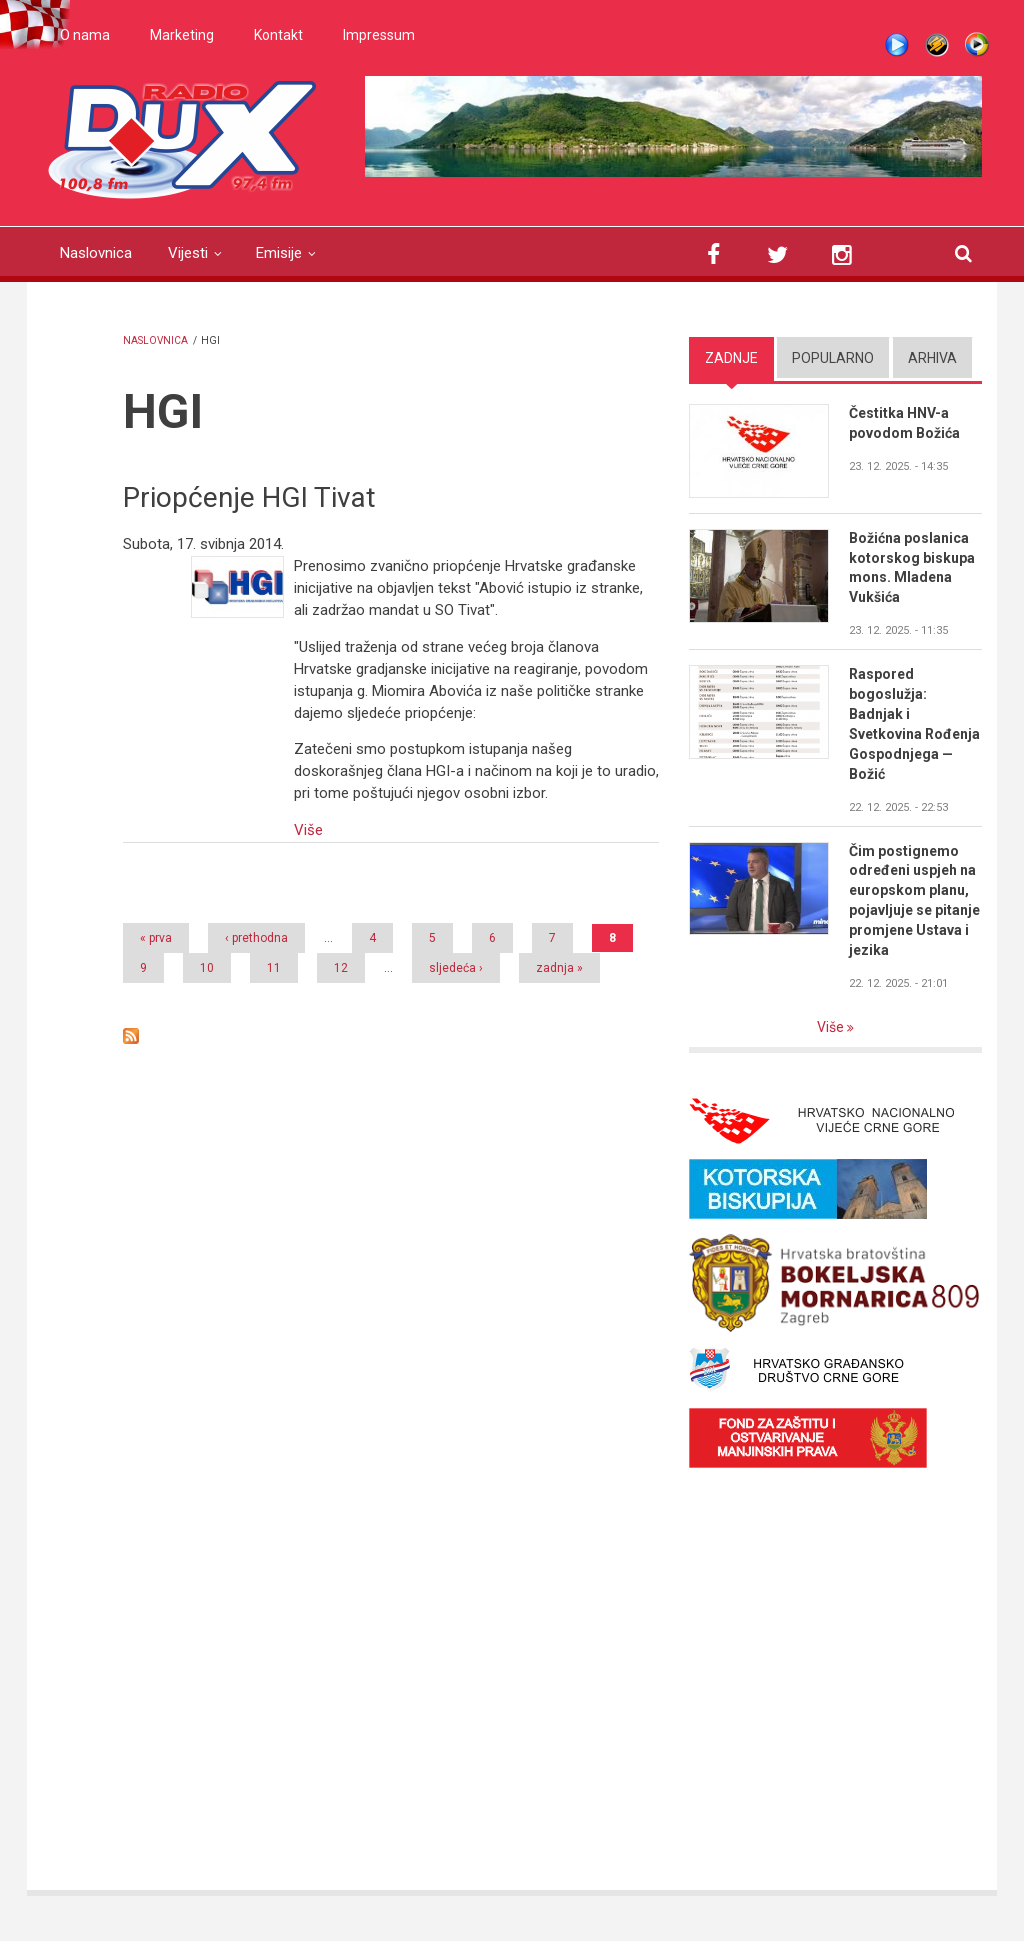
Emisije (279, 253)
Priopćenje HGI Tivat (249, 497)
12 (341, 968)
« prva (156, 938)
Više (308, 830)
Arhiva (932, 358)
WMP (977, 45)
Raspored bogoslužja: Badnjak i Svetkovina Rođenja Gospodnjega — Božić (914, 723)
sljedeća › (456, 968)
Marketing (182, 35)
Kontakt (278, 35)
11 (274, 968)
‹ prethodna (256, 938)
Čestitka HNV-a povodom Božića (904, 423)
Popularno (833, 358)
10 (207, 968)
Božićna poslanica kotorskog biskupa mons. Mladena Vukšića (912, 568)
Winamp (937, 45)
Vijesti (188, 253)
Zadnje (731, 358)
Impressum (379, 35)
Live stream (897, 45)
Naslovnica (96, 253)
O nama (85, 35)
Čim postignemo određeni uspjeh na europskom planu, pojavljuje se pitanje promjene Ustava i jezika (914, 900)
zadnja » (559, 968)
